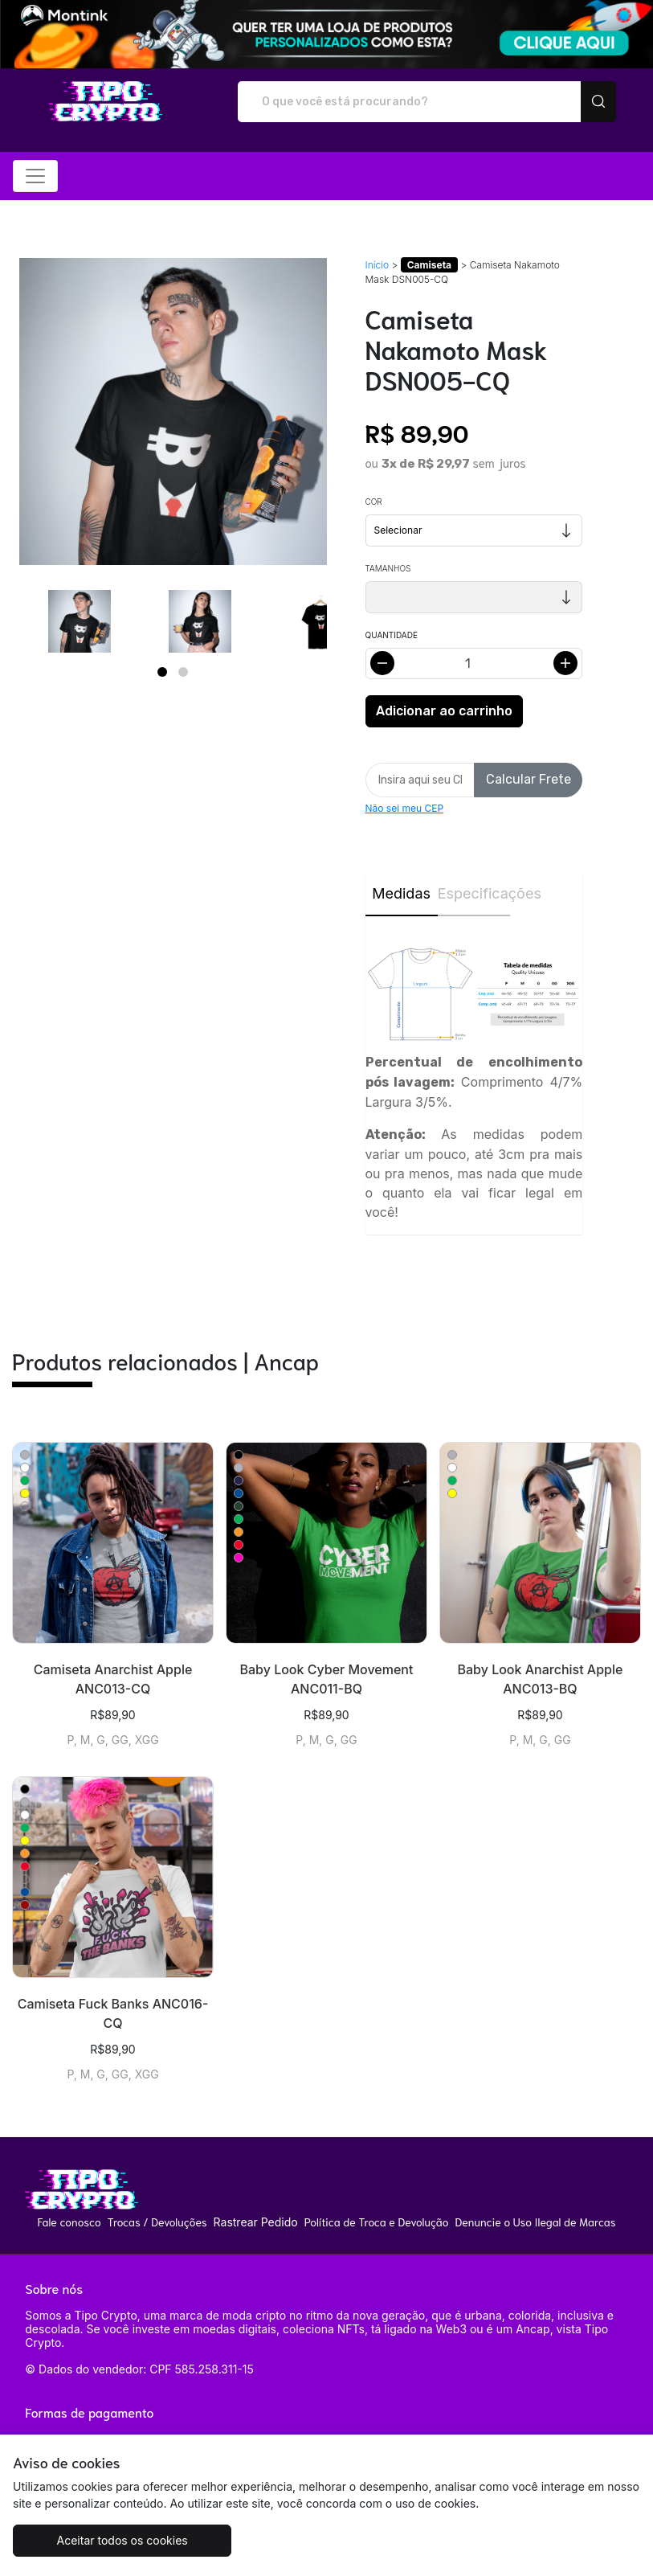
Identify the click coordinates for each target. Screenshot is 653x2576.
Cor (373, 501)
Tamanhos (388, 568)
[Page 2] (183, 672)
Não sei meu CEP (404, 808)
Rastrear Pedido (256, 2222)
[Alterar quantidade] (474, 663)
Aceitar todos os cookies (117, 2540)
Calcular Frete (528, 779)
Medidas (401, 893)
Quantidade (391, 635)
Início (377, 265)
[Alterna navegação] (35, 176)
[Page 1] (162, 672)
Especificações (474, 893)
